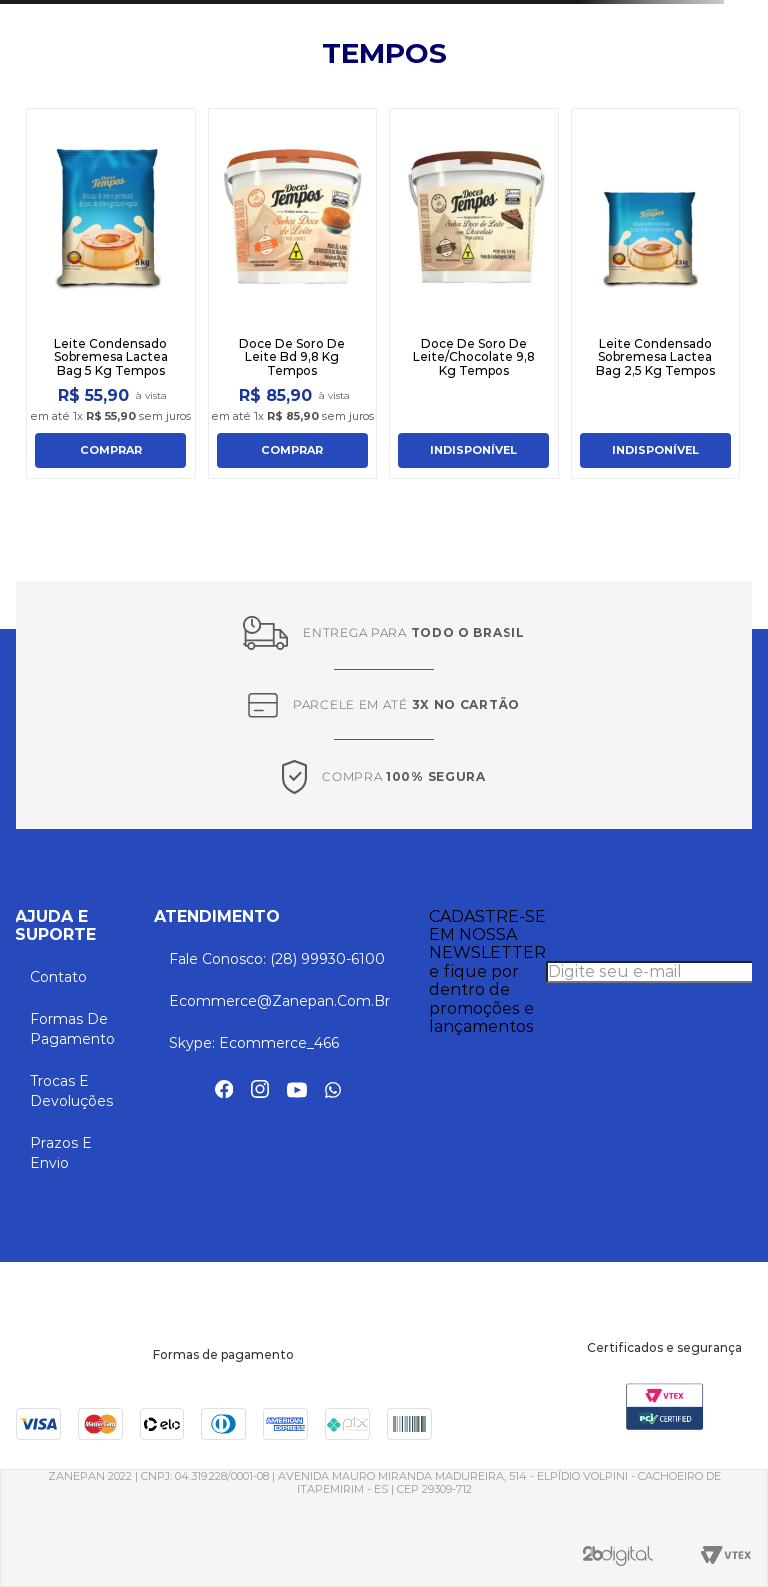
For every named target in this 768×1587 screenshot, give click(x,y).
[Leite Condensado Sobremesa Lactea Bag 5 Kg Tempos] (111, 293)
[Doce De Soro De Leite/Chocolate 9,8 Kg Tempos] (474, 293)
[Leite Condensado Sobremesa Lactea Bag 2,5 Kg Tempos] (656, 293)
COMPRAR (111, 450)
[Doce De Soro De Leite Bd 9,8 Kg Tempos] (293, 293)
